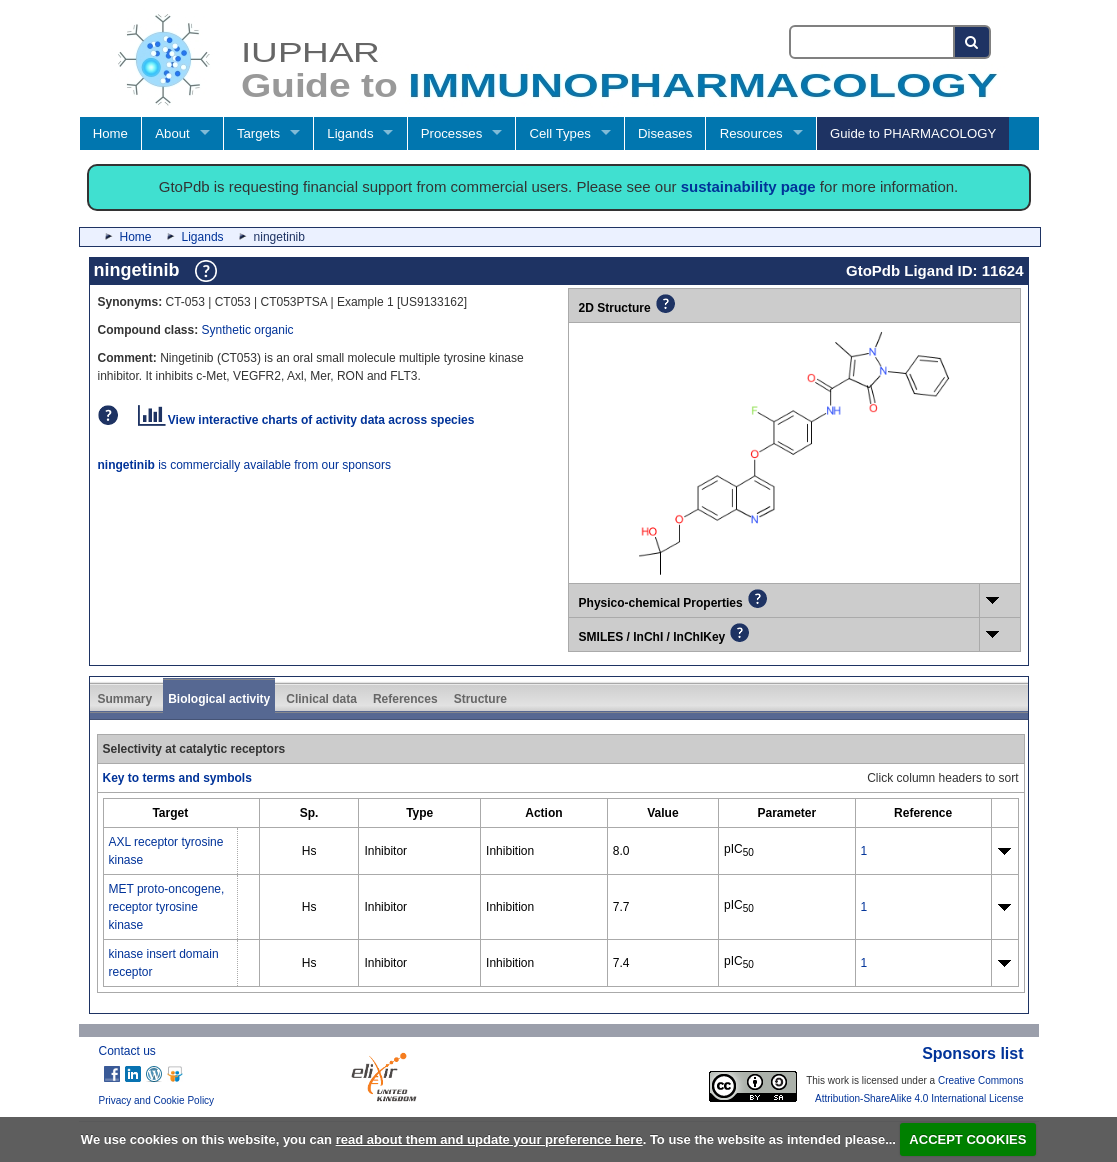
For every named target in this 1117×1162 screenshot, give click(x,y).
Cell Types (560, 133)
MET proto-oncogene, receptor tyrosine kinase (167, 907)
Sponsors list (972, 1053)
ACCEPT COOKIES (967, 1139)
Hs (309, 851)
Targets (258, 133)
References (405, 699)
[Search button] (972, 42)
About (172, 133)
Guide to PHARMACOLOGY (913, 133)
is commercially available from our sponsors (244, 465)
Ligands (350, 133)
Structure (480, 699)
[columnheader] (170, 812)
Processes (452, 133)
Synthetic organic (248, 330)
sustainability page (748, 186)
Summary (125, 699)
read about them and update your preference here (489, 1139)
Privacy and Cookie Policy (157, 1100)
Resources (751, 133)
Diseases (665, 133)
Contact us (127, 1051)
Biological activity (219, 699)
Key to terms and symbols (177, 778)
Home (110, 133)
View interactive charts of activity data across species (306, 420)
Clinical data (321, 699)
